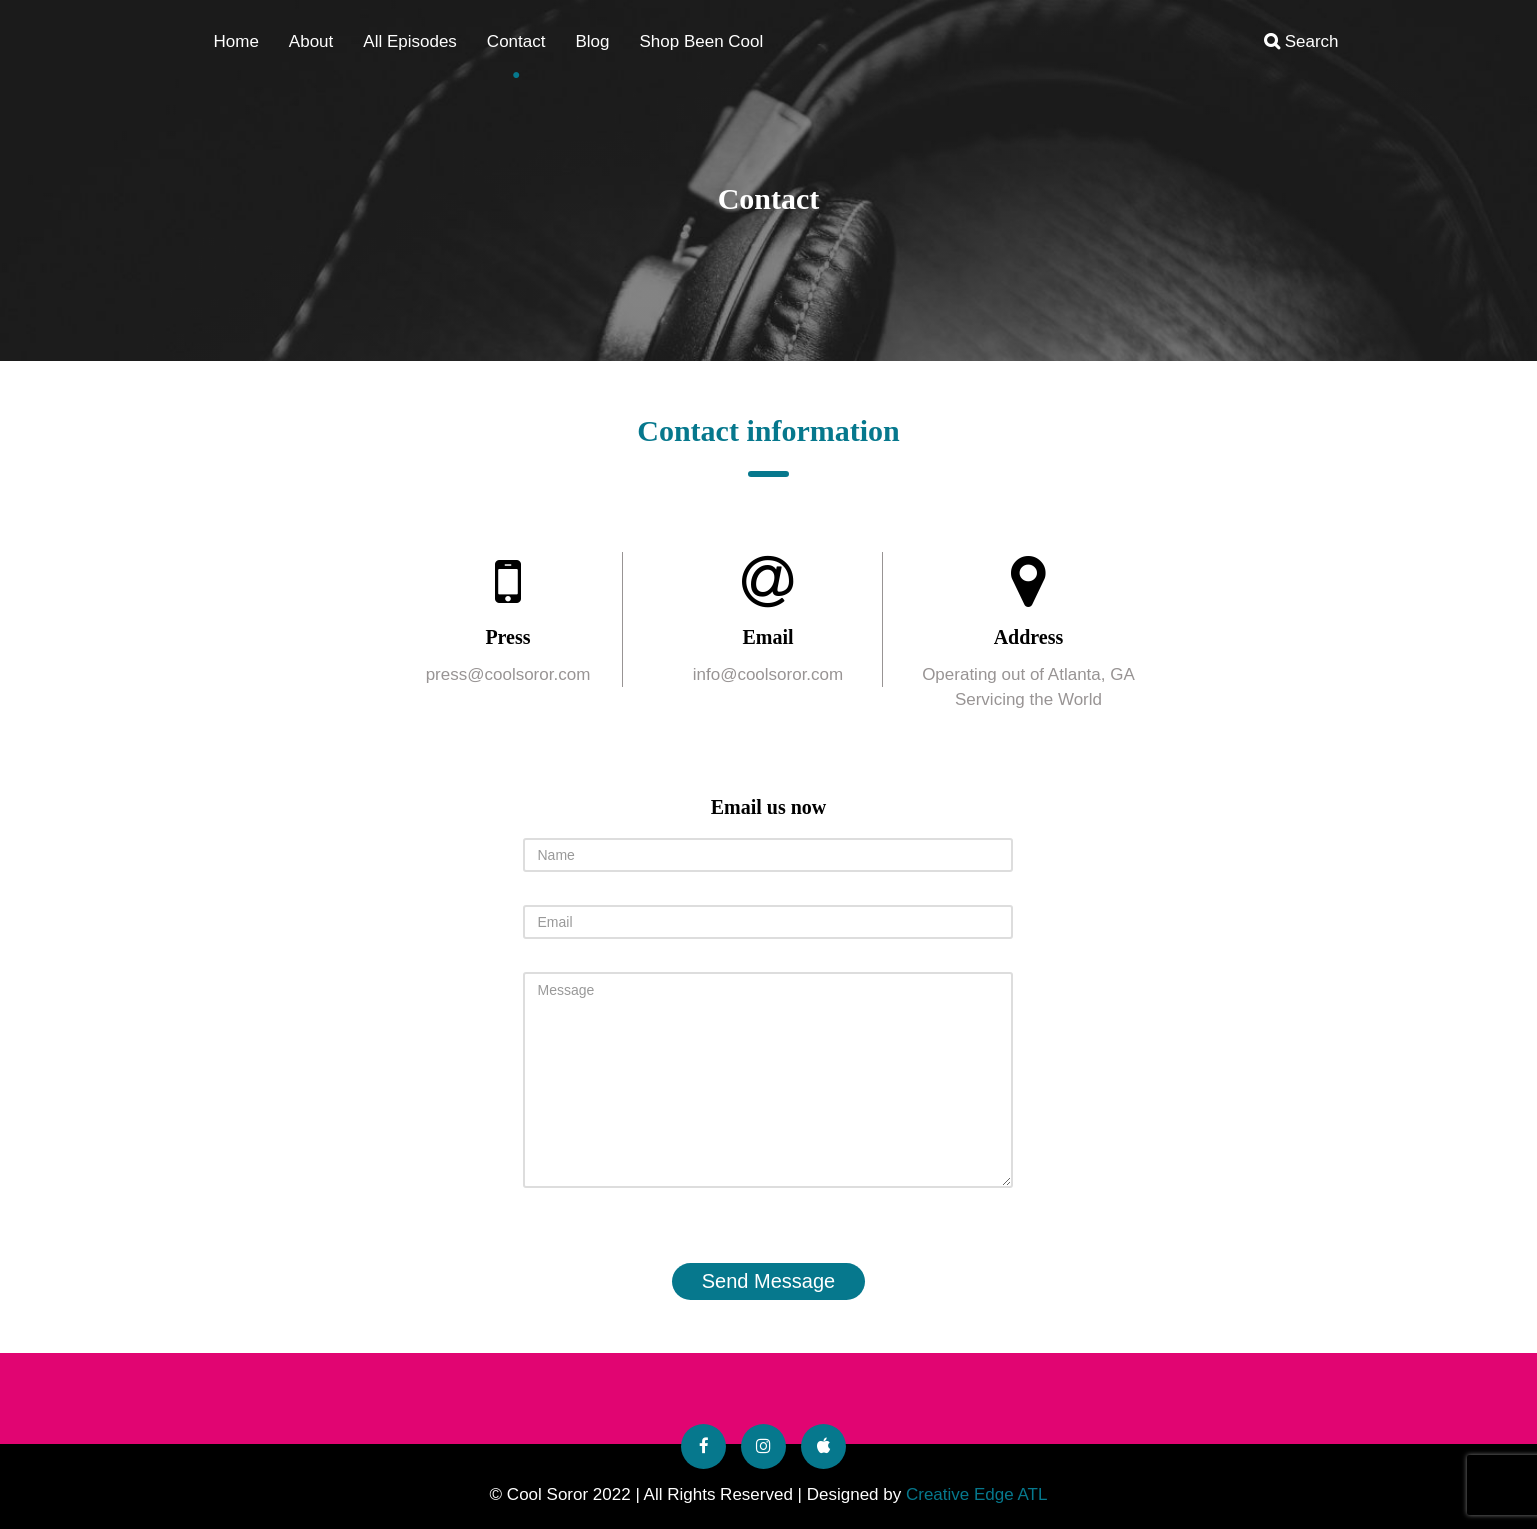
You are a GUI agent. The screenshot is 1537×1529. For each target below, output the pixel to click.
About (311, 41)
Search (1301, 41)
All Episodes (410, 41)
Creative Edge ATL (976, 1494)
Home (236, 41)
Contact (516, 41)
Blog (592, 41)
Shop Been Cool (701, 41)
